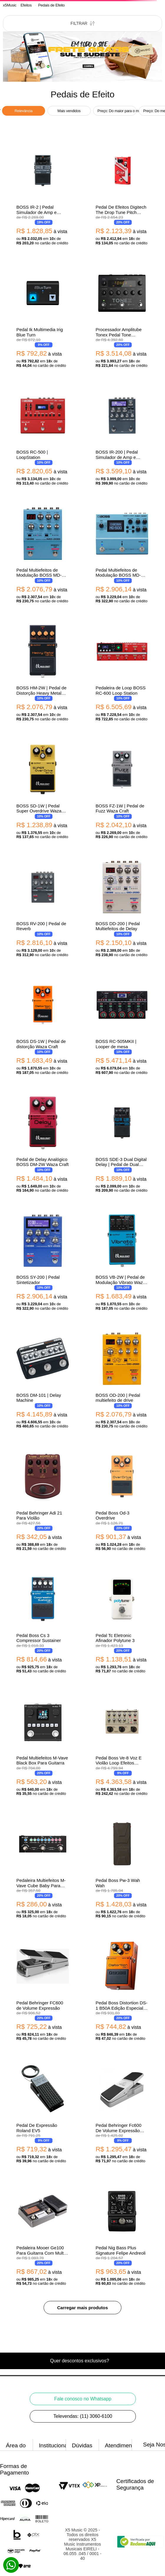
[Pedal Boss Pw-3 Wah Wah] (122, 1867)
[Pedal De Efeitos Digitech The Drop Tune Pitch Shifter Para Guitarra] (122, 194)
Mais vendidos (68, 111)
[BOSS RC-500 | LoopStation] (42, 436)
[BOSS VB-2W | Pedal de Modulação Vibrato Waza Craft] (122, 1261)
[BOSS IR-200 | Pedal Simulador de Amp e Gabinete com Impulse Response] (122, 436)
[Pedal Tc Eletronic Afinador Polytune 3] (122, 1622)
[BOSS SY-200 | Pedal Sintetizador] (42, 1261)
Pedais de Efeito (51, 5)
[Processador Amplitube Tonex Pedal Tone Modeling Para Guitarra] (122, 316)
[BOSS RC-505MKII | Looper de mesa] (122, 1025)
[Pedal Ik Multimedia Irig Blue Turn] (42, 316)
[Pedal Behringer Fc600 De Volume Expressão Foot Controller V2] (122, 2112)
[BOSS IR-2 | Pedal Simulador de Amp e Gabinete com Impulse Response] (42, 194)
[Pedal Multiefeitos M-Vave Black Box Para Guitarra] (42, 1744)
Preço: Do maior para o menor (117, 111)
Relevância (24, 111)
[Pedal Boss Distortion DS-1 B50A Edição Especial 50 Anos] (122, 1989)
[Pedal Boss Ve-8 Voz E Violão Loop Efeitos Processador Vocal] (122, 1744)
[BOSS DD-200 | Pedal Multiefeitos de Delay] (122, 908)
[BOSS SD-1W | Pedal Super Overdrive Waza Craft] (42, 790)
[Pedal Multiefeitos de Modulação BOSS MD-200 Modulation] (42, 554)
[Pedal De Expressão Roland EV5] (42, 2112)
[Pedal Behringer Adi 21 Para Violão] (42, 1500)
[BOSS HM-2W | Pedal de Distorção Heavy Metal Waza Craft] (42, 672)
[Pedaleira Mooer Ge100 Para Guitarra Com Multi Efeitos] (42, 2234)
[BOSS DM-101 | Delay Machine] (42, 1379)
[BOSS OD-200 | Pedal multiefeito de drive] (122, 1379)
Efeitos (26, 5)
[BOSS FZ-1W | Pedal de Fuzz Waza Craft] (122, 790)
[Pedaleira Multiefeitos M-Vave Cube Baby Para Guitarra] (42, 1867)
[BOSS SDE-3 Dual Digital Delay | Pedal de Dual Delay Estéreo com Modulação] (122, 1143)
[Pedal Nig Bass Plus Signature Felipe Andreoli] (122, 2234)
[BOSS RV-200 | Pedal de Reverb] (42, 908)
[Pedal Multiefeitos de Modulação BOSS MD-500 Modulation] (122, 554)
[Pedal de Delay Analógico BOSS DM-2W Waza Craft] (42, 1143)
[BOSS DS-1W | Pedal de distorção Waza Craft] (42, 1025)
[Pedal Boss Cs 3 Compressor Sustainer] (42, 1622)
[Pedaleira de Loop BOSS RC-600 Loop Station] (122, 672)
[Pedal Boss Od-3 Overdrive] (122, 1500)
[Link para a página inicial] (9, 5)
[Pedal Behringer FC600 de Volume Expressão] (42, 1989)
